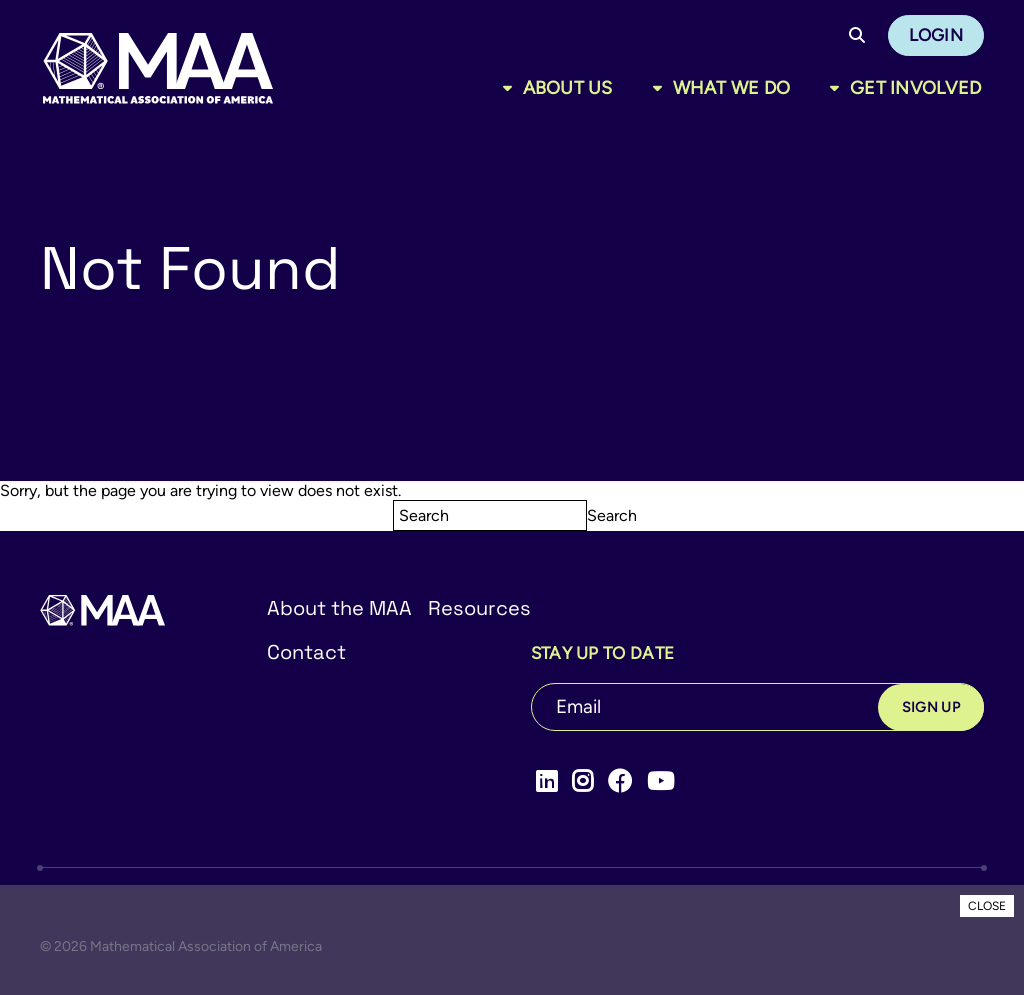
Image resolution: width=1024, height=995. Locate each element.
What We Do (732, 88)
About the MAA (339, 608)
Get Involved (915, 88)
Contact (306, 652)
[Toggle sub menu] (511, 88)
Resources (479, 608)
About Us (568, 88)
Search (612, 515)
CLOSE (987, 906)
